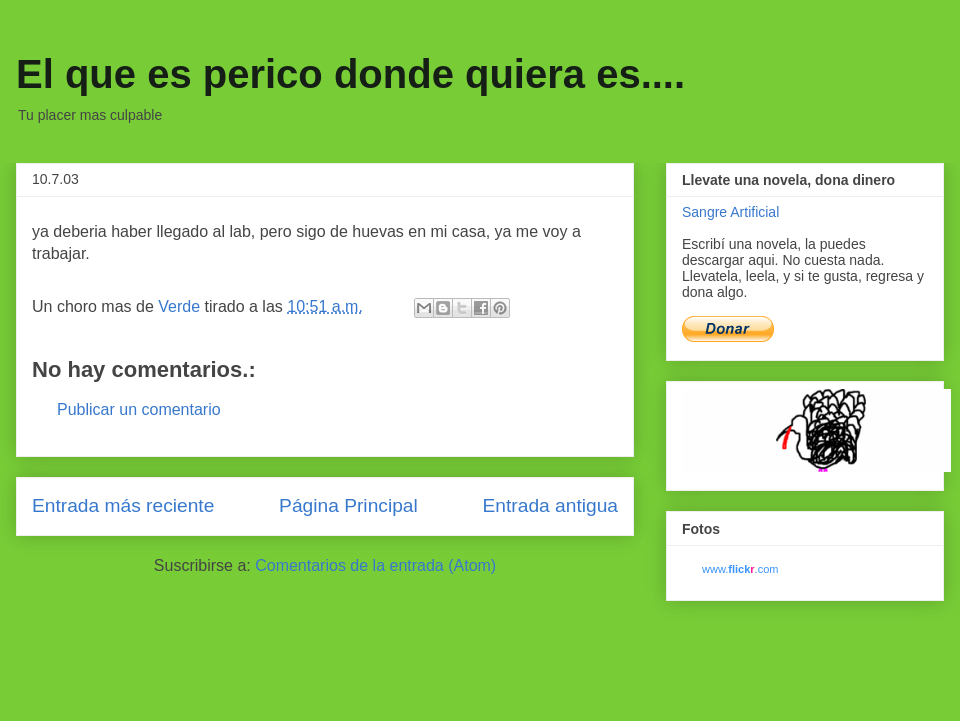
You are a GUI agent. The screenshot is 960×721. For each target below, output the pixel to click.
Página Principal (348, 505)
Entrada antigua (550, 505)
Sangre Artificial (730, 212)
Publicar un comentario (139, 409)
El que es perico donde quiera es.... (350, 74)
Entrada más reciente (123, 505)
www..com (740, 569)
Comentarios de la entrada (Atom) (375, 565)
